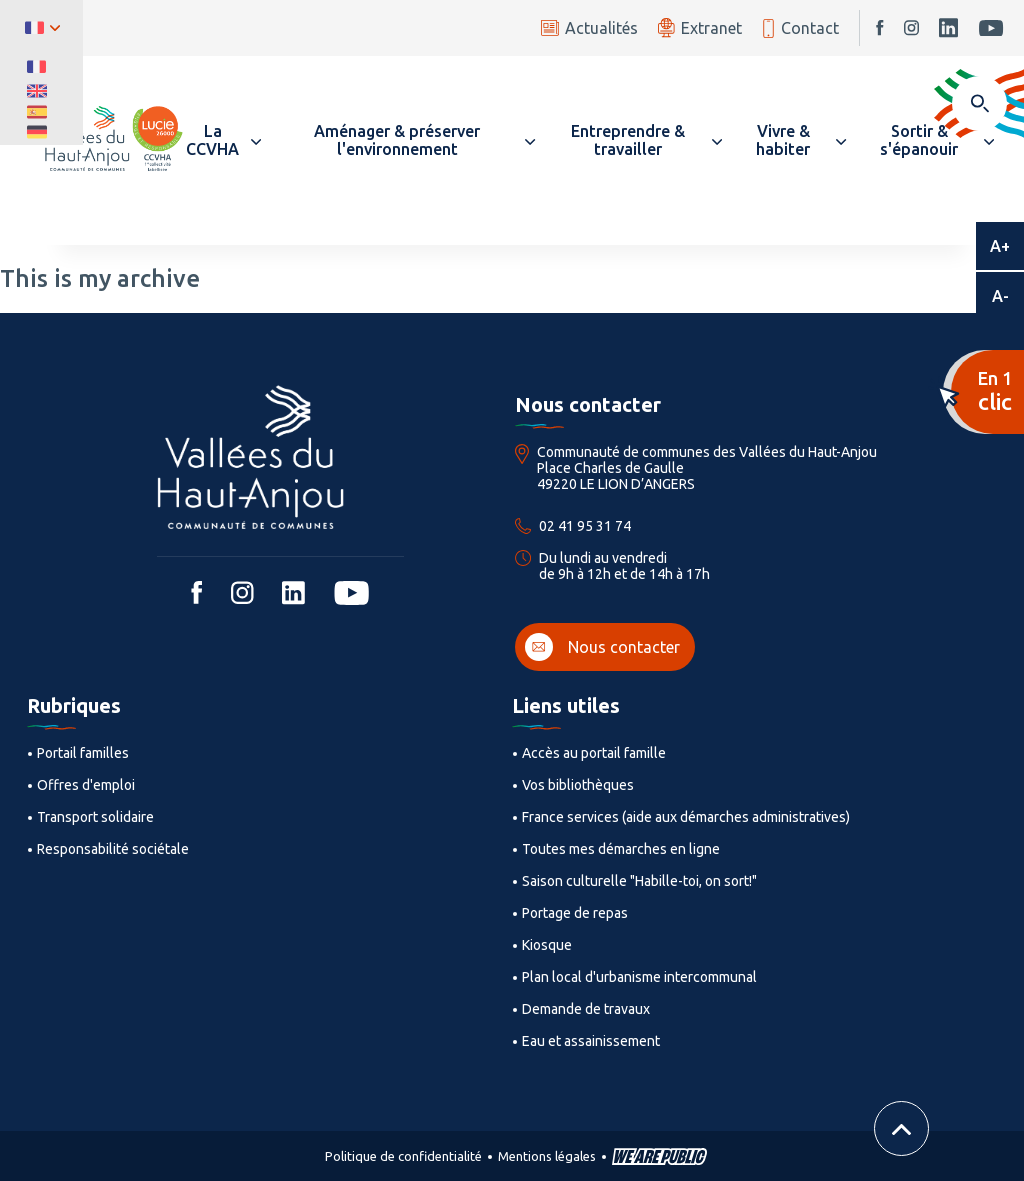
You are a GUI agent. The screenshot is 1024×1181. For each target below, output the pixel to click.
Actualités (589, 28)
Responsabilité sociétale (113, 849)
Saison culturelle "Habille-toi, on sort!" (639, 881)
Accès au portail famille (594, 753)
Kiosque (547, 945)
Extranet (700, 27)
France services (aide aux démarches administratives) (686, 817)
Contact (800, 28)
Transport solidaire (95, 817)
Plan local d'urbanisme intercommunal (639, 977)
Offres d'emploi (86, 785)
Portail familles (83, 753)
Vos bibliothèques (578, 785)
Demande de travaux (586, 1009)
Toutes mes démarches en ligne (621, 849)
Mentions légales (547, 1156)
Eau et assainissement (591, 1041)
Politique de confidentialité (403, 1156)
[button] (222, 140)
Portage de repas (575, 913)
